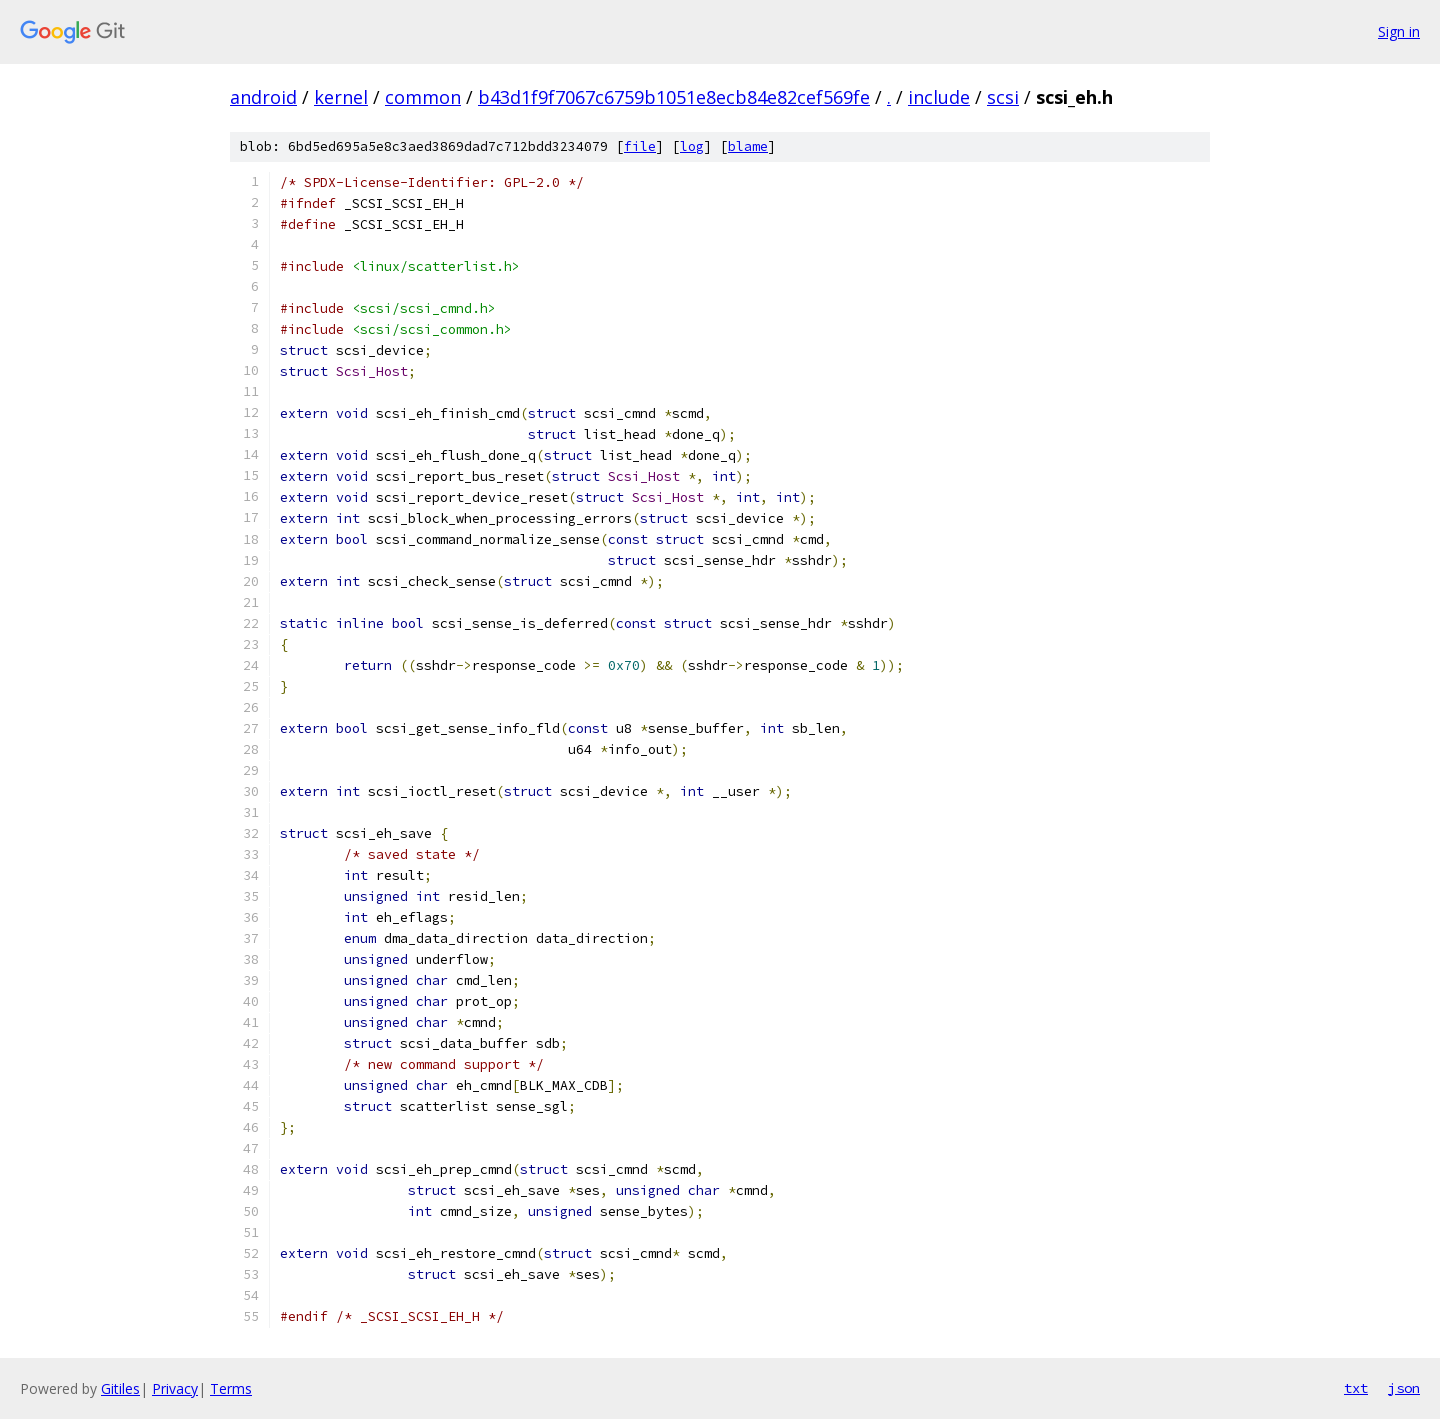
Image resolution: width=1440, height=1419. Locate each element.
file (640, 146)
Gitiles (120, 1388)
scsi (1003, 97)
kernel (341, 97)
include (939, 97)
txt (1356, 1388)
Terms (231, 1388)
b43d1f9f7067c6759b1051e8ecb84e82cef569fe (674, 97)
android (263, 97)
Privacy (175, 1388)
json (1404, 1388)
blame (748, 146)
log (692, 146)
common (423, 97)
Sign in (1399, 31)
